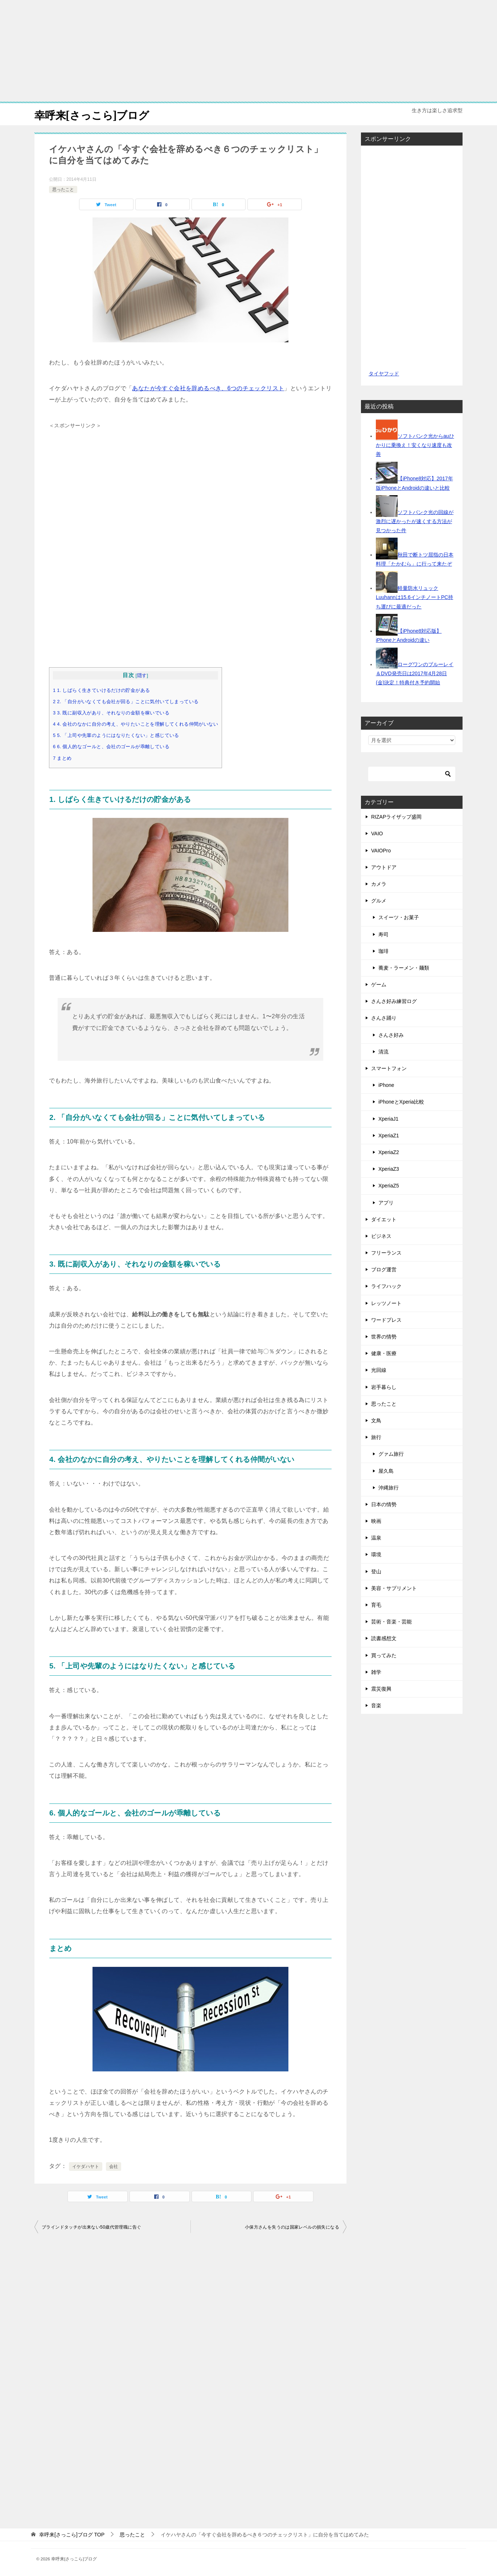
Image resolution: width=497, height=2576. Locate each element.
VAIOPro (381, 850)
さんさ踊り (384, 1018)
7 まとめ (62, 758)
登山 (376, 1571)
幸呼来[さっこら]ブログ (93, 114)
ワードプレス (386, 1320)
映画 (376, 1521)
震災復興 (381, 1689)
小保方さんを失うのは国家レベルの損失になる (292, 2227)
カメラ (378, 884)
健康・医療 (384, 1353)
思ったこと (63, 189)
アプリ (386, 1203)
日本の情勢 (384, 1504)
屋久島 (386, 1471)
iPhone (386, 1085)
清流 (383, 1052)
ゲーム (378, 984)
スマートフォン (389, 1068)
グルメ (378, 901)
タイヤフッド (383, 373)
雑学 (376, 1672)
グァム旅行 (391, 1454)
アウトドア (384, 867)
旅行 (376, 1437)
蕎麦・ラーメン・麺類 (403, 968)
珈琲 (383, 951)
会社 (113, 2166)
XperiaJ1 (388, 1119)
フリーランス (386, 1253)
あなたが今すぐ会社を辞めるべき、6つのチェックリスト (208, 388)
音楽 (376, 1705)
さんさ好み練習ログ (394, 1001)
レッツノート (386, 1303)
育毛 (376, 1605)
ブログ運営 (384, 1269)
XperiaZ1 (388, 1135)
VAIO (377, 833)
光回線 (378, 1370)
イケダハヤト (85, 2166)
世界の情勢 (384, 1337)
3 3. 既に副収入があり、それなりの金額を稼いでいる (111, 713)
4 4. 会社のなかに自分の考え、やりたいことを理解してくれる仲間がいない (135, 724)
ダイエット (384, 1219)
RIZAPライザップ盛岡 (396, 817)
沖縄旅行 (388, 1488)
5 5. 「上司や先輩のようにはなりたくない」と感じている (116, 735)
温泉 (376, 1538)
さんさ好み (391, 1035)
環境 (376, 1554)
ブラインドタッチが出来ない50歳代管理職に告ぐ (91, 2227)
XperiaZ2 (388, 1152)
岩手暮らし (384, 1387)
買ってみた (384, 1655)
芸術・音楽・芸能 (391, 1622)
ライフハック (386, 1286)
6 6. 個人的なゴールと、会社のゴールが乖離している (111, 746)
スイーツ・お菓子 (398, 917)
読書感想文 (384, 1638)
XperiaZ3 (388, 1169)
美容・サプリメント (394, 1588)
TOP (71, 2535)
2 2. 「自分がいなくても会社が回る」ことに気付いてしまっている (125, 701)
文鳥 (376, 1420)
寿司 (383, 934)
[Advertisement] (248, 51)
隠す (142, 675)
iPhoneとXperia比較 (401, 1102)
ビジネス (381, 1236)
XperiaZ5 (388, 1186)
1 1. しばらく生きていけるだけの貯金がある (101, 690)
